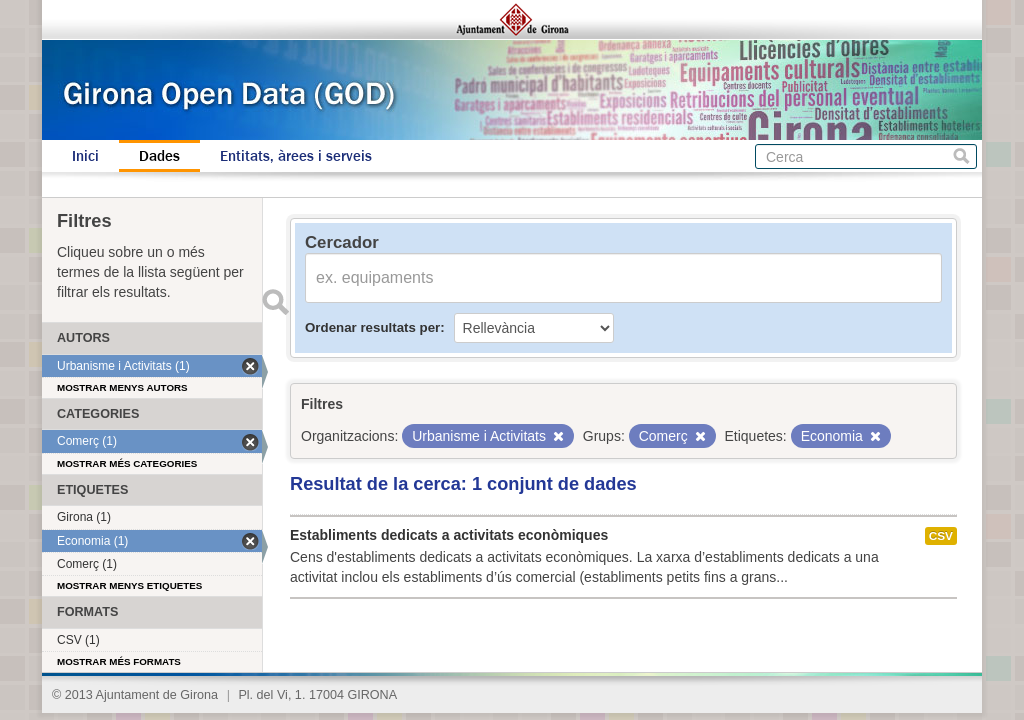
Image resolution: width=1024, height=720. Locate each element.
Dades (159, 156)
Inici (85, 156)
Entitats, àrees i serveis (296, 156)
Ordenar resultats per (372, 327)
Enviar (275, 302)
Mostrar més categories (127, 463)
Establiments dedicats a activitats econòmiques (449, 535)
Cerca (961, 156)
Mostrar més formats (119, 661)
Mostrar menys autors (122, 387)
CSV (941, 536)
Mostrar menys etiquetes (129, 585)
